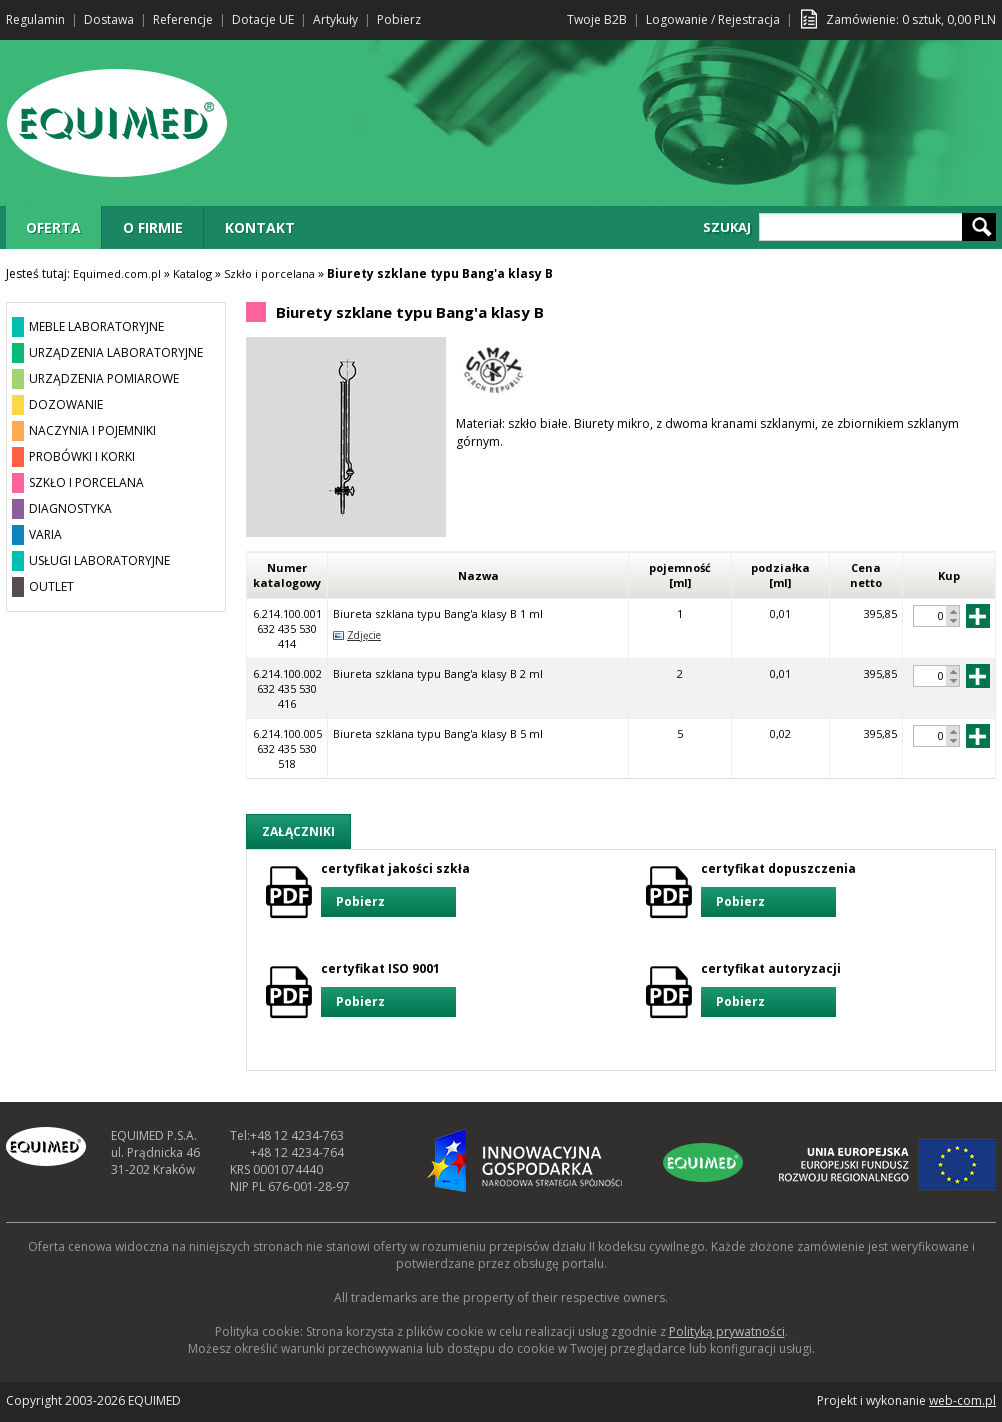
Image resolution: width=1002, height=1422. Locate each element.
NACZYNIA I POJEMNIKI (92, 430)
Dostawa (109, 19)
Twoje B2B (597, 19)
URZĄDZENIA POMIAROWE (104, 378)
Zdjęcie (364, 635)
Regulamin (35, 19)
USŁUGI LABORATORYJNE (99, 560)
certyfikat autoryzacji (771, 988)
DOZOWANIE (66, 404)
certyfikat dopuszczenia (778, 888)
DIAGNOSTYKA (70, 508)
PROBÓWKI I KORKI (82, 456)
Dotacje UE (263, 19)
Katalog (192, 273)
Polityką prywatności (727, 1331)
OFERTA (53, 227)
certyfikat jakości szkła (395, 888)
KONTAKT (260, 227)
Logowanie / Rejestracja (713, 19)
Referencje (183, 19)
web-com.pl (962, 1400)
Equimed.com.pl (117, 273)
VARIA (45, 534)
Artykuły (335, 19)
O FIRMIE (153, 227)
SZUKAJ (727, 227)
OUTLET (51, 586)
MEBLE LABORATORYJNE (96, 326)
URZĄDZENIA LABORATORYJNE (116, 352)
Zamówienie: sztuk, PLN (911, 19)
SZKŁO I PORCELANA (86, 482)
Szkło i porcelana (269, 273)
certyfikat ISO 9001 (388, 988)
